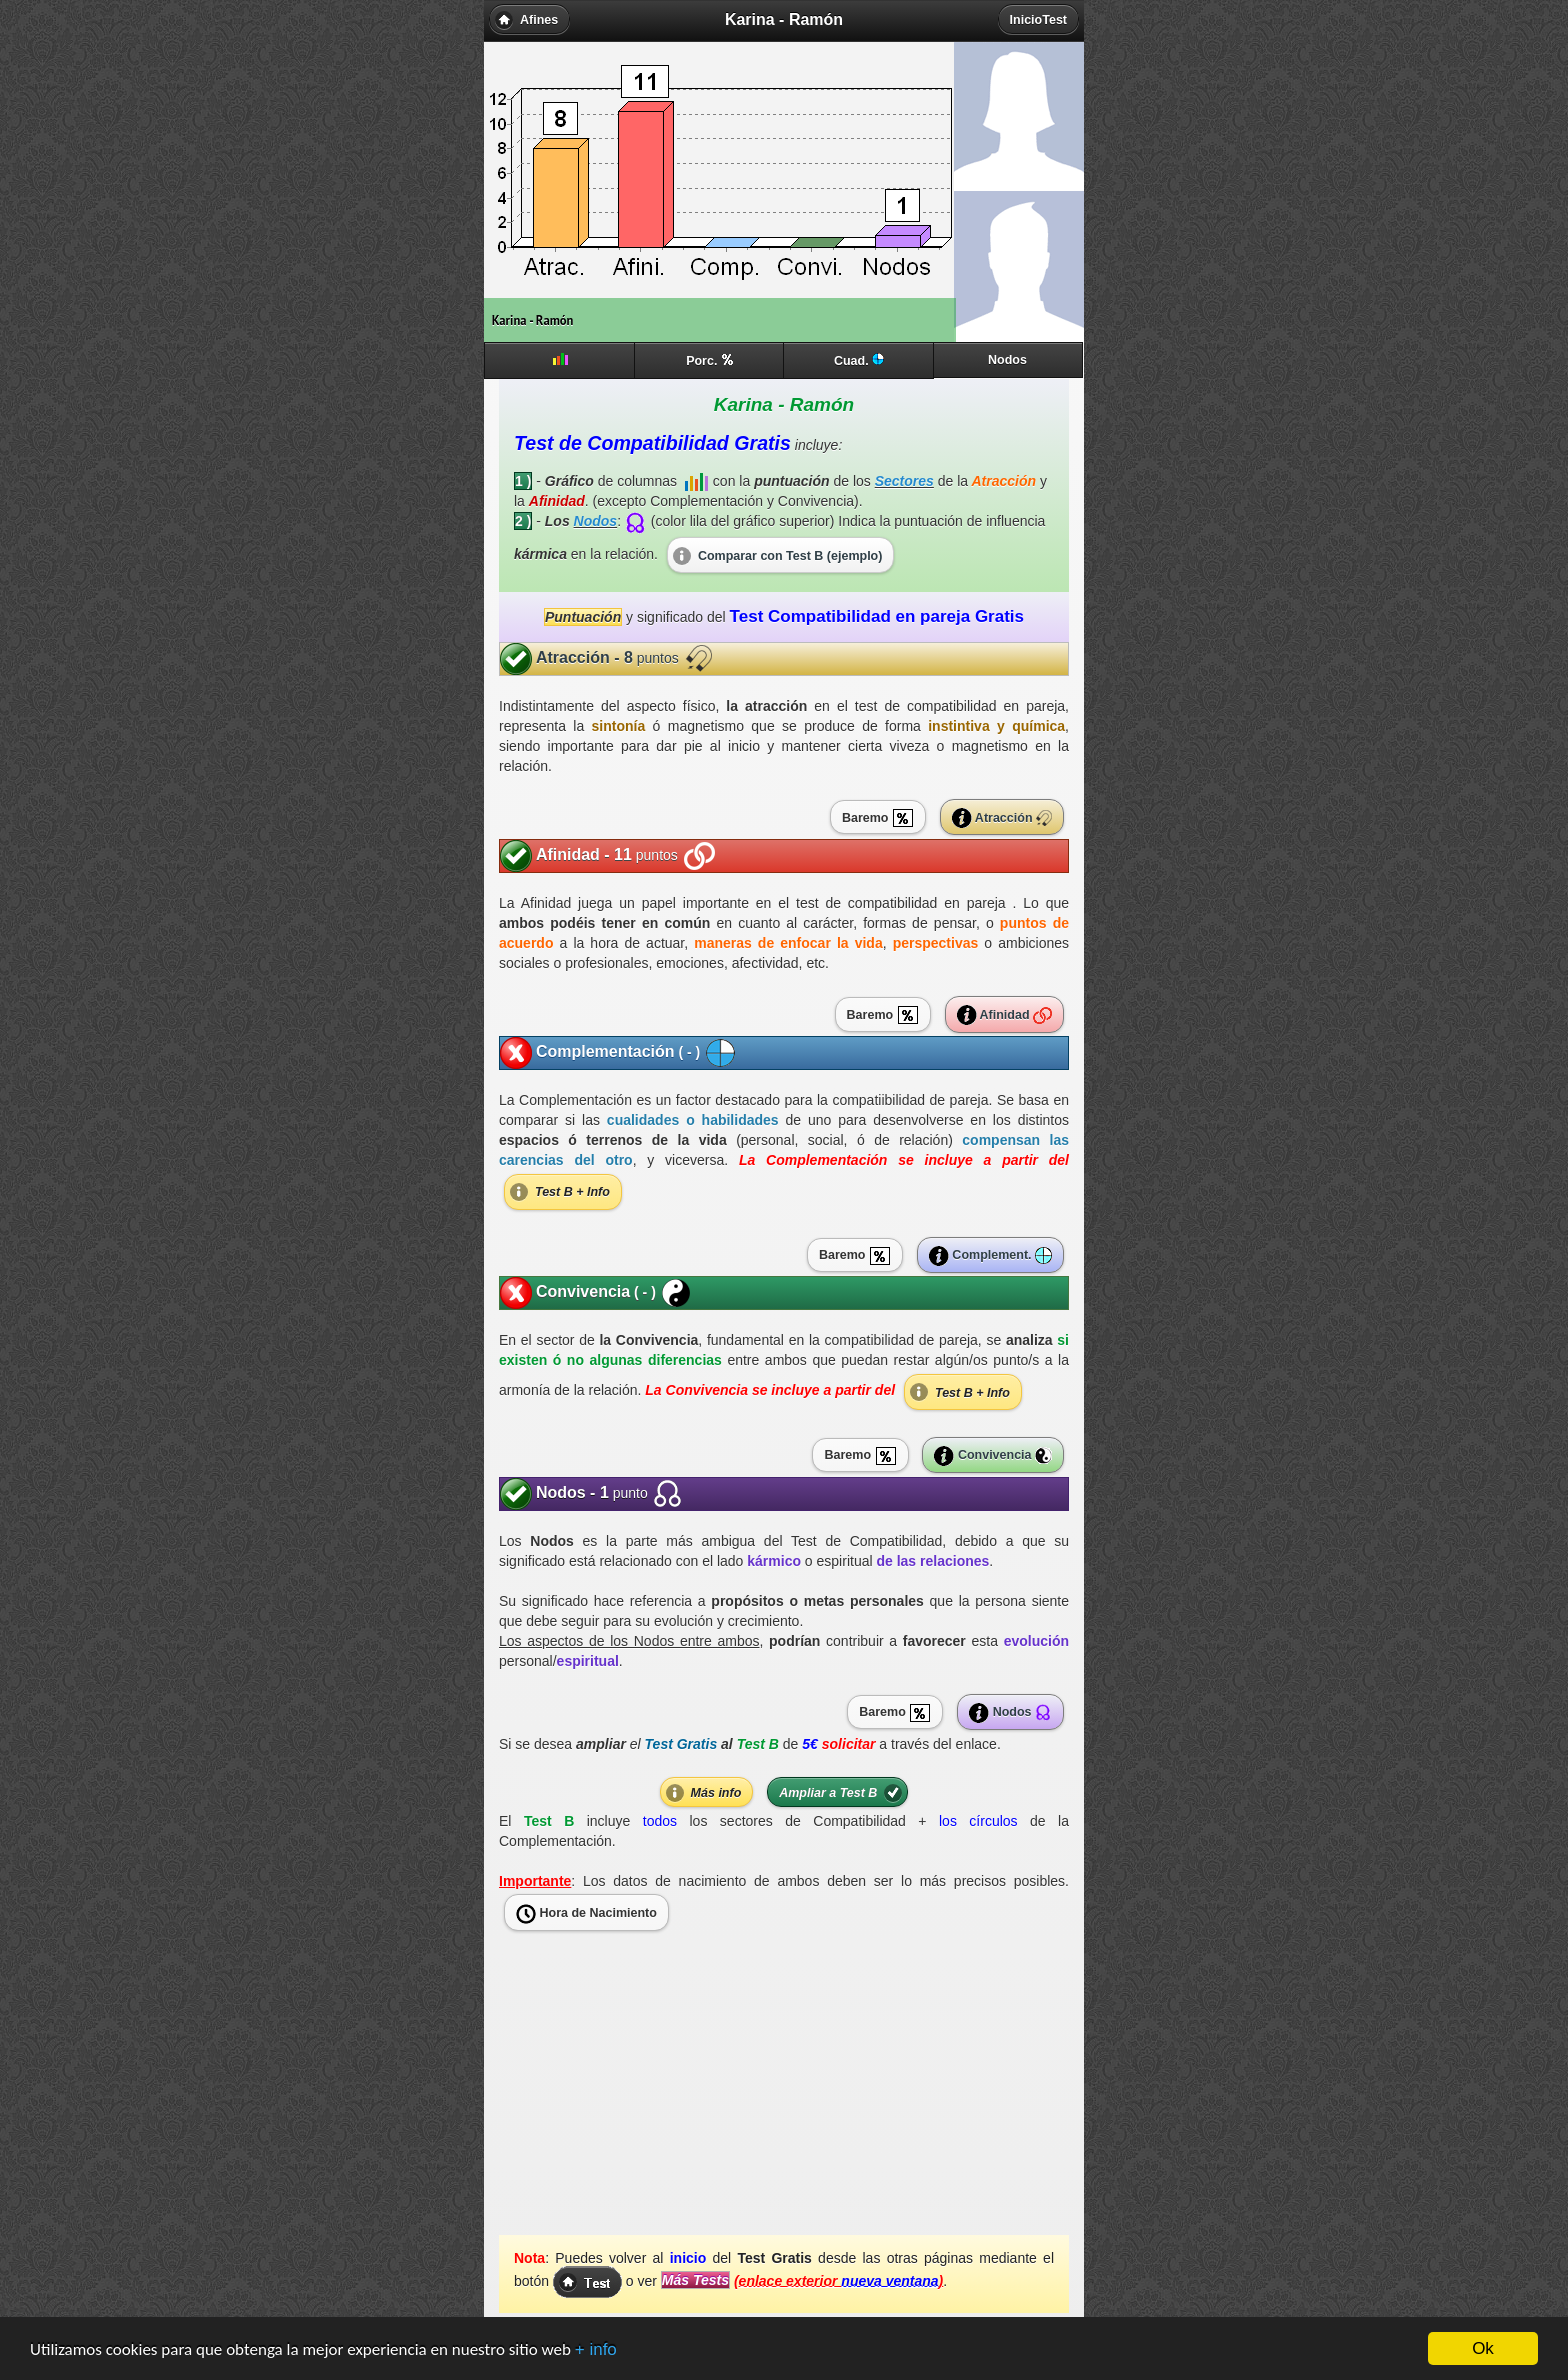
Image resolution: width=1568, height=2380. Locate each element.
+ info (596, 2350)
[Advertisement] (784, 2095)
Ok (1483, 2349)
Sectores (904, 481)
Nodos (596, 521)
